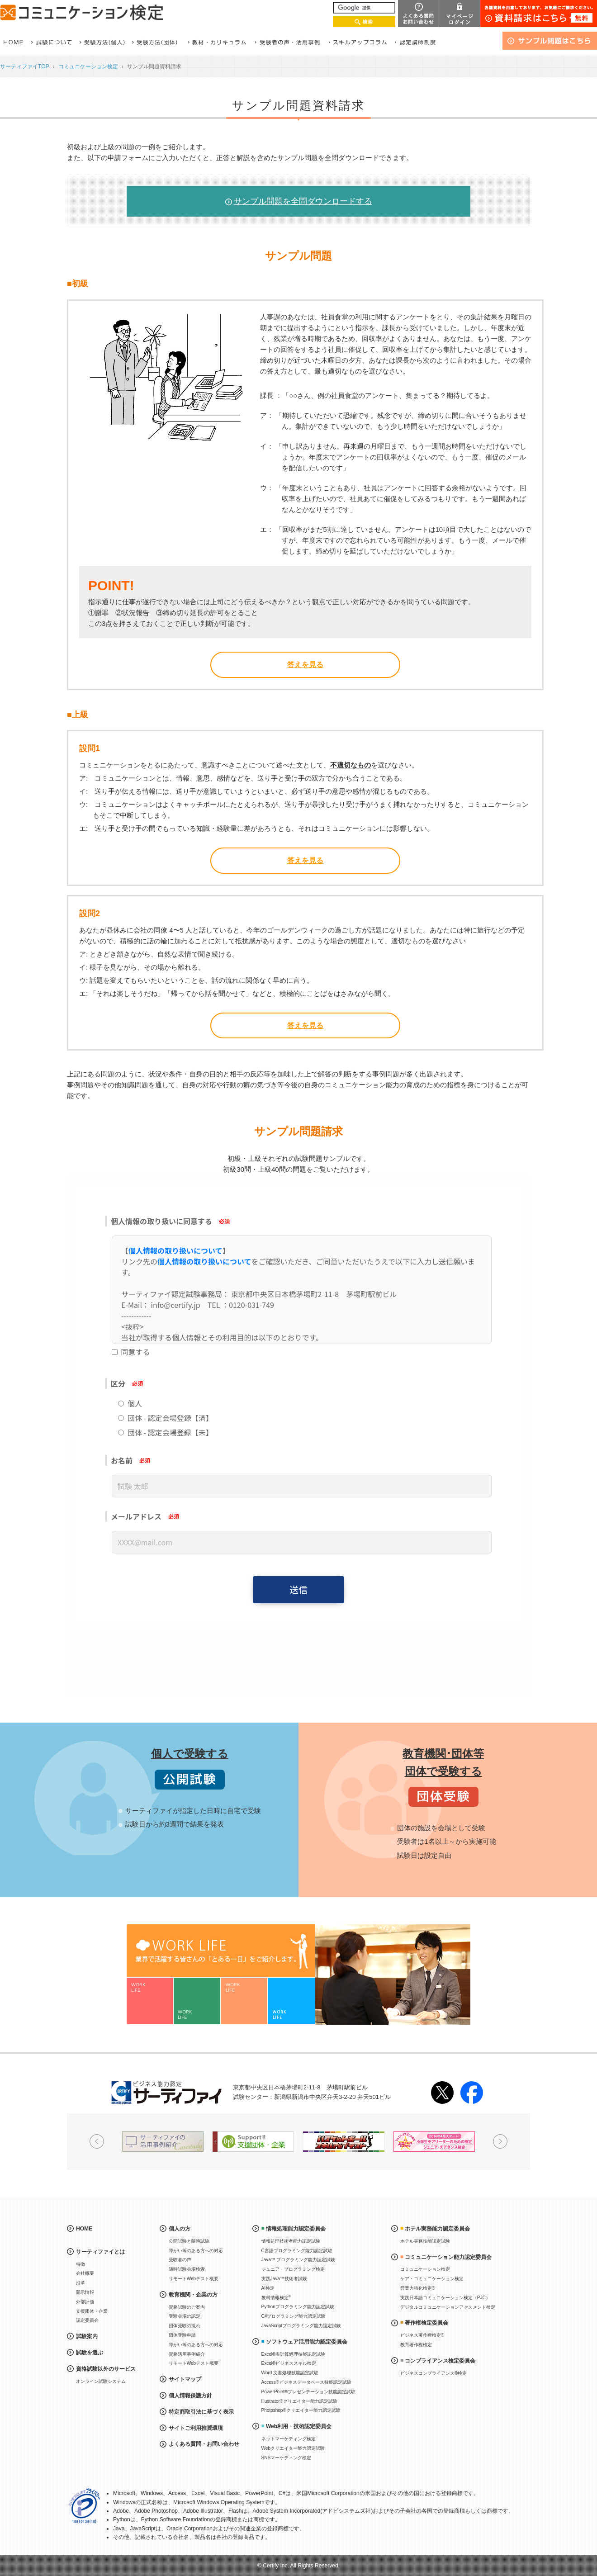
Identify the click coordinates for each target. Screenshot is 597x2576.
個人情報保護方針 (190, 2395)
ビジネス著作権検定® (422, 2335)
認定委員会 (87, 2320)
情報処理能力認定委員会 (296, 2229)
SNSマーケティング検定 (286, 2457)
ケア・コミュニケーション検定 (432, 2278)
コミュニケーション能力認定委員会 (448, 2257)
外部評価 (85, 2301)
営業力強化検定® (417, 2288)
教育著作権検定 (416, 2344)
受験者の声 (180, 2259)
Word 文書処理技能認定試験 (290, 2372)
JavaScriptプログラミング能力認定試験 (301, 2325)
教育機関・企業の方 (193, 2295)
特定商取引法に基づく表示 (201, 2412)
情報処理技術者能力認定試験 (290, 2241)
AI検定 (268, 2288)
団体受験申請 (182, 2335)
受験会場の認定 (184, 2316)
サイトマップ (185, 2379)
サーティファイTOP (24, 66)
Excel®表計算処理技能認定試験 (293, 2354)
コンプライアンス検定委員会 (440, 2361)
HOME (84, 2229)
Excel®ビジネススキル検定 (289, 2363)
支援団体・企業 (92, 2311)
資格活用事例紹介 (187, 2354)
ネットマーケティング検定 (288, 2438)
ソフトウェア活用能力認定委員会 (306, 2342)
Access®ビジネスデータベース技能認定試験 (306, 2382)
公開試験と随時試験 (189, 2241)
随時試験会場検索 (187, 2269)
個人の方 (179, 2229)
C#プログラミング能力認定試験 (293, 2316)
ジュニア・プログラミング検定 (293, 2269)
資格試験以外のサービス (106, 2369)
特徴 (80, 2264)
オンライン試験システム (101, 2381)
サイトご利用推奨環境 (196, 2428)
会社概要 (85, 2273)
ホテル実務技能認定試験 (425, 2241)
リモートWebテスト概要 (193, 2278)
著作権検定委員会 (426, 2323)
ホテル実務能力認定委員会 (437, 2229)
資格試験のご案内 (187, 2307)
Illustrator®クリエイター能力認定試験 (299, 2401)
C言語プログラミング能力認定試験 (296, 2250)
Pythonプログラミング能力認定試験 (297, 2306)
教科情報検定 (276, 2297)
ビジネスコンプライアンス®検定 (433, 2373)
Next (500, 2141)
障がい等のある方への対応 (196, 2250)
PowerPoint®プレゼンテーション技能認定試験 (308, 2391)
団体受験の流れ (184, 2325)
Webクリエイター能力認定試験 (293, 2448)
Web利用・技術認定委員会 (299, 2426)
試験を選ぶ (89, 2352)
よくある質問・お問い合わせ (204, 2444)
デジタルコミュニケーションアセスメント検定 (447, 2307)
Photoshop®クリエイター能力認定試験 (301, 2410)
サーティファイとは (100, 2252)
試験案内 (87, 2336)
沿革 (80, 2282)
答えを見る (305, 664)
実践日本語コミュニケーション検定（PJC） (445, 2297)
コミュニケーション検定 (88, 66)
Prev (97, 2141)
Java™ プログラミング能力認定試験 (298, 2259)
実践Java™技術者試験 (284, 2278)
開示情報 (85, 2292)
